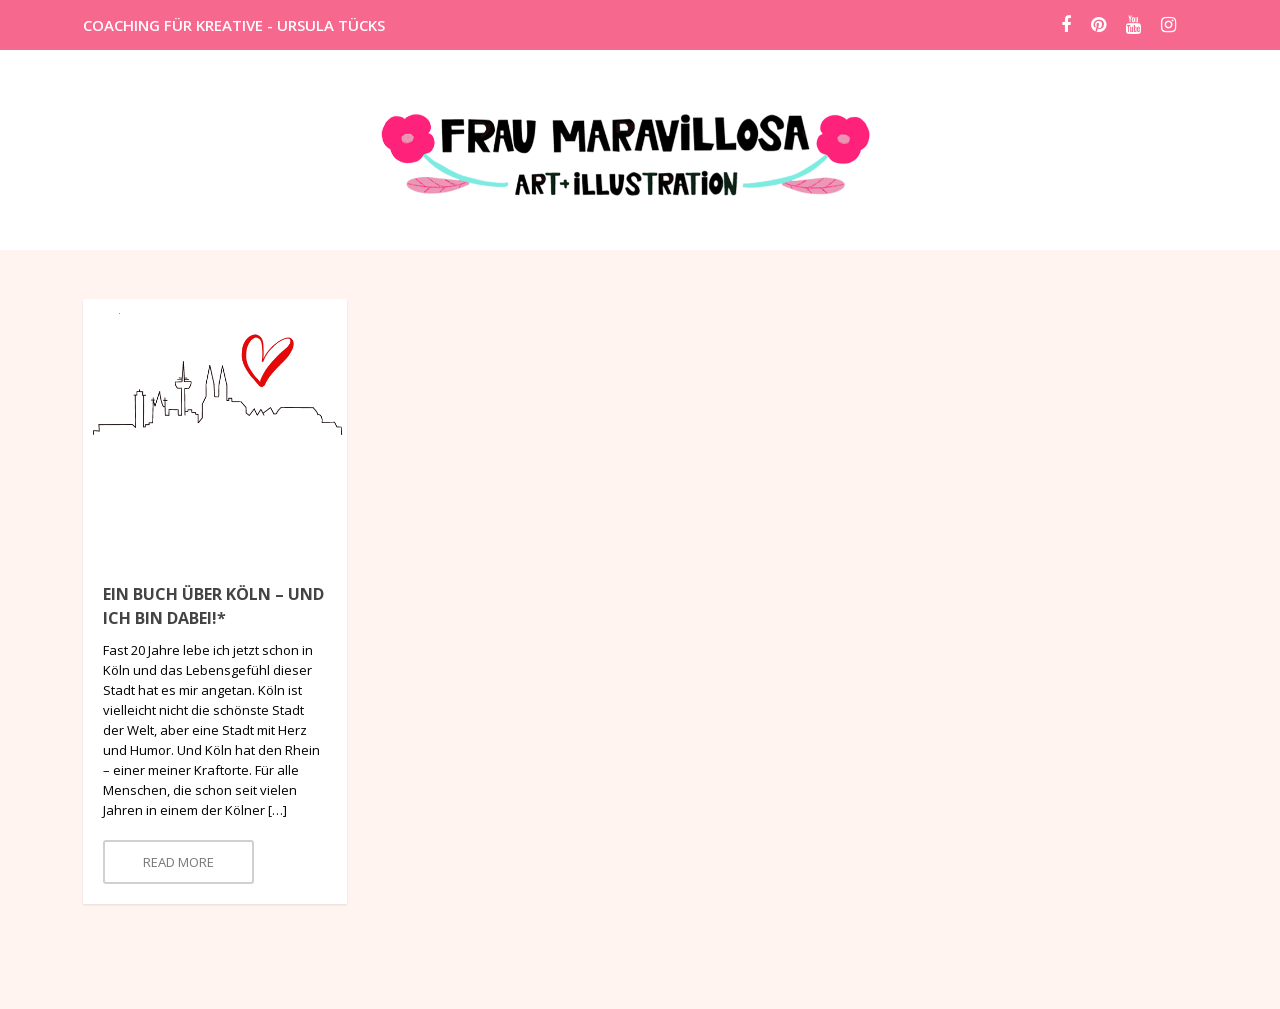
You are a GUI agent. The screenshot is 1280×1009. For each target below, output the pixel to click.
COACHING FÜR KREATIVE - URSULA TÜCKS (234, 25)
